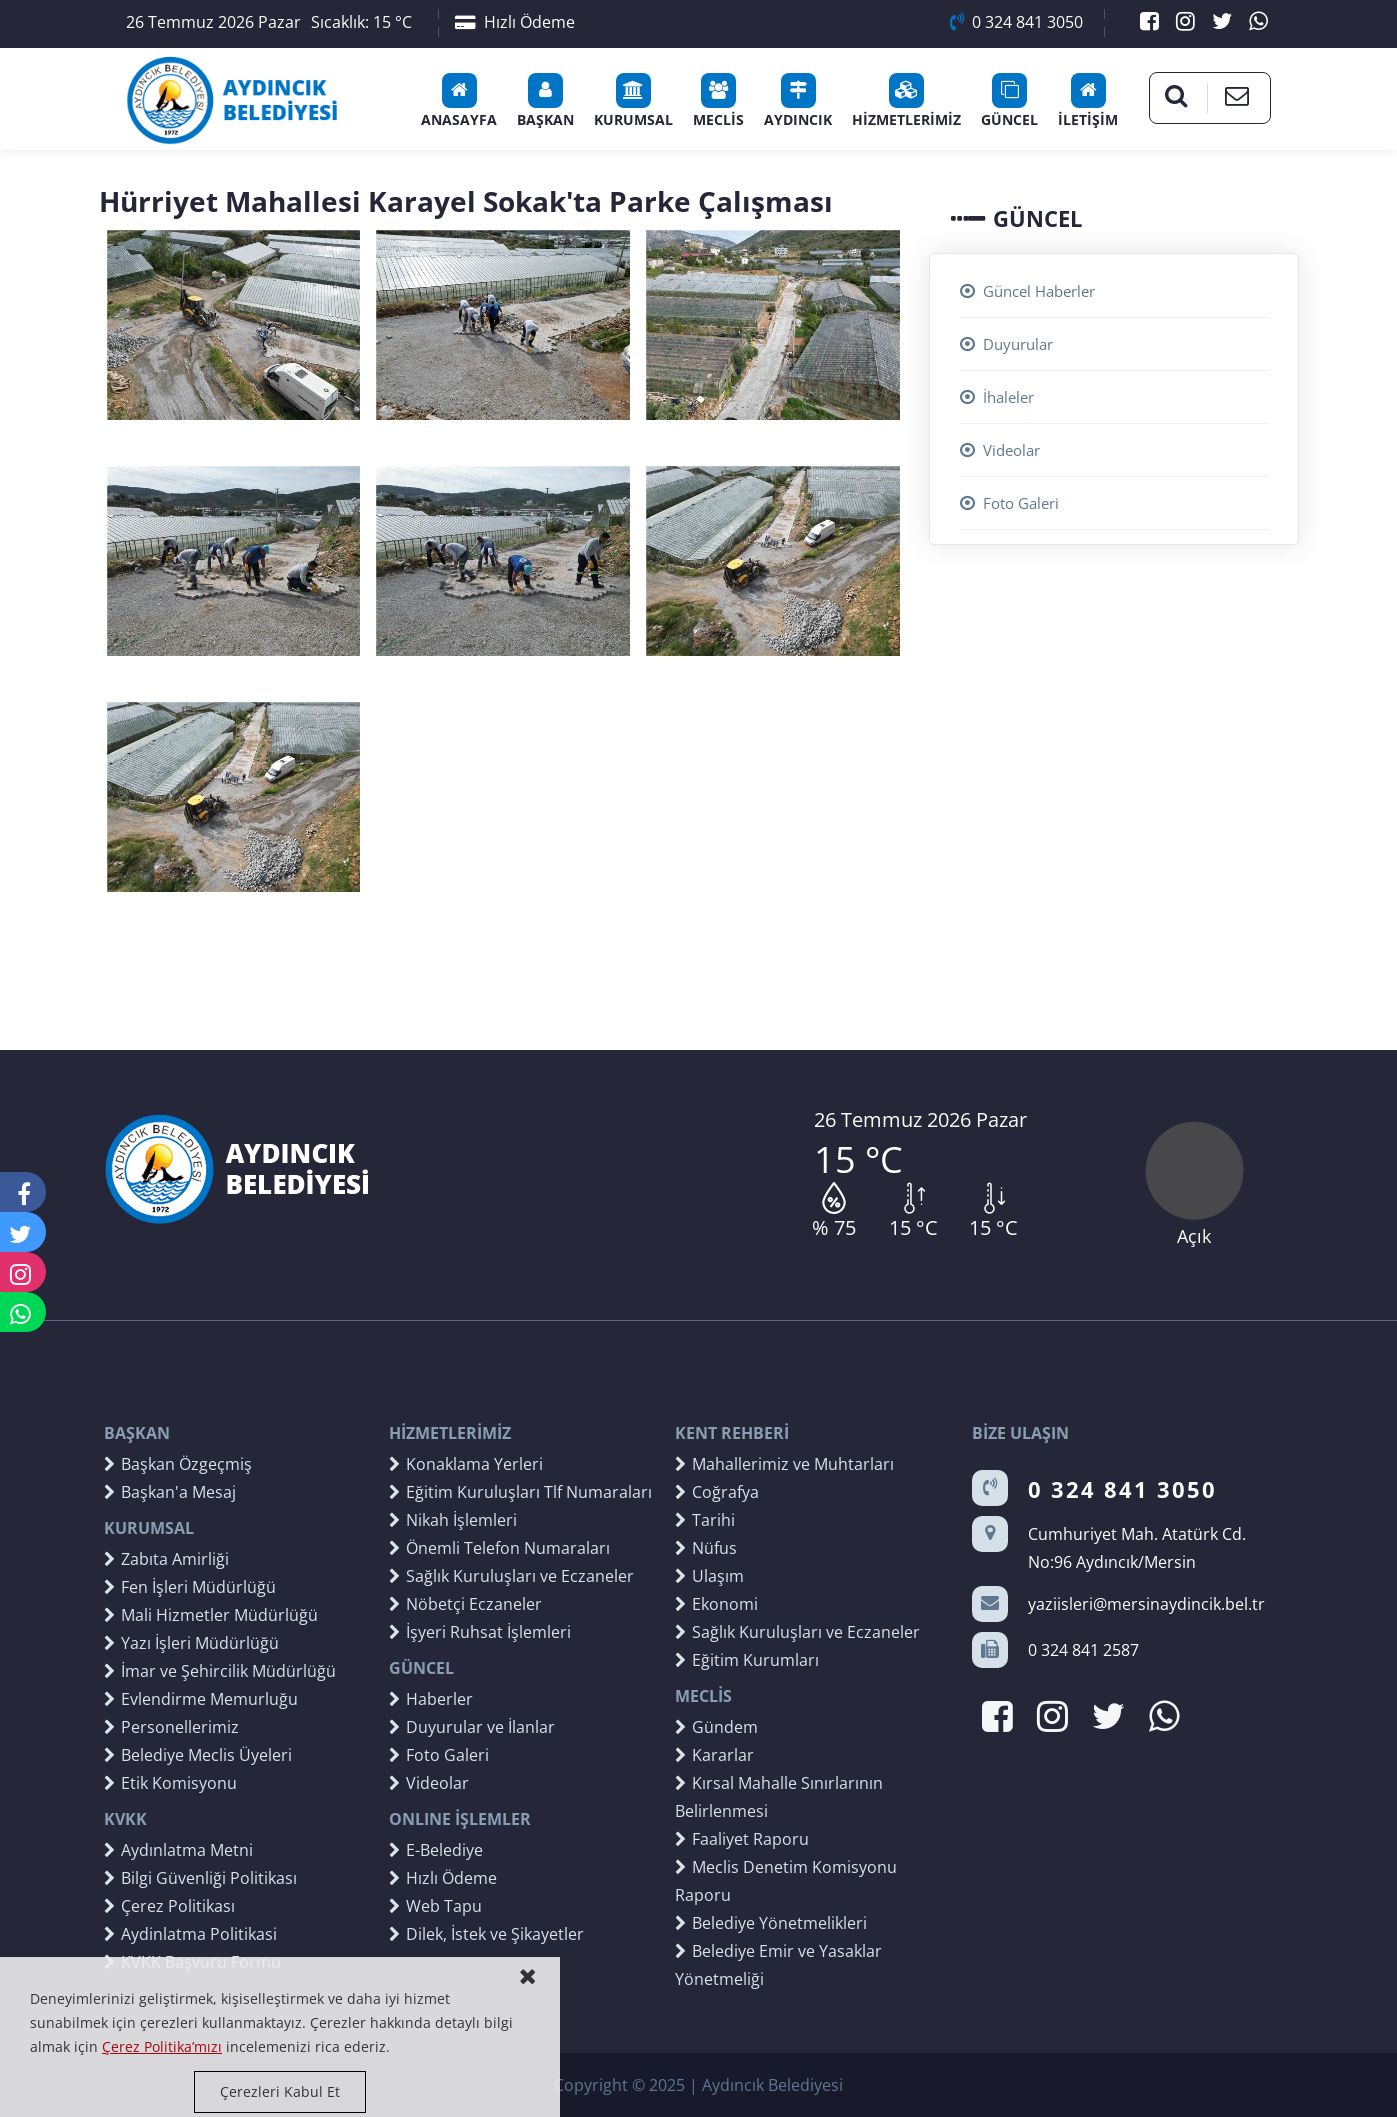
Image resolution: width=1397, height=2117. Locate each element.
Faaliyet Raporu (742, 1839)
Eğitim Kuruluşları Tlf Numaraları (520, 1492)
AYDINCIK (798, 101)
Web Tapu (435, 1906)
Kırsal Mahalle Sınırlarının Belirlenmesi (779, 1797)
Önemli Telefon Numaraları (499, 1548)
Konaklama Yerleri (466, 1464)
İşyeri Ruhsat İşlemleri (480, 1632)
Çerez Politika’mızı (162, 2046)
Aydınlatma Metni (178, 1850)
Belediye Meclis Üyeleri (198, 1755)
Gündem (716, 1727)
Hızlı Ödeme (515, 22)
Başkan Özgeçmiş (178, 1464)
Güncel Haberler (1027, 291)
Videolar (1000, 450)
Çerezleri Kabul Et (280, 2091)
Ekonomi (716, 1604)
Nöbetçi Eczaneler (465, 1604)
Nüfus (706, 1548)
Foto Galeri (1009, 503)
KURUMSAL (633, 101)
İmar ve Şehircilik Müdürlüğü (220, 1671)
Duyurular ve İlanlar (472, 1727)
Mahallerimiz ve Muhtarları (784, 1464)
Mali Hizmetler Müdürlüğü (211, 1615)
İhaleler (997, 397)
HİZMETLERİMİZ (906, 101)
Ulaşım (709, 1576)
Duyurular (1006, 344)
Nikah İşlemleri (453, 1520)
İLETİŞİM (1088, 101)
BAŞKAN (545, 101)
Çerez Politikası (169, 1906)
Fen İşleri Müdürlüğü (190, 1587)
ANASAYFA (459, 101)
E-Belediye (436, 1850)
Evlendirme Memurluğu (201, 1699)
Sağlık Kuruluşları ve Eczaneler (511, 1576)
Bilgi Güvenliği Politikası (200, 1878)
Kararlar (714, 1755)
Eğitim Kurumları (747, 1660)
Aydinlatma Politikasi (190, 1934)
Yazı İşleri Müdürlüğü (191, 1643)
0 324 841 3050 (1016, 22)
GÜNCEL (1009, 101)
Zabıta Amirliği (166, 1559)
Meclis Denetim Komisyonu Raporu (786, 1881)
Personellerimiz (171, 1727)
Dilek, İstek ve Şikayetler (486, 1934)
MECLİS (718, 101)
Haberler (431, 1699)
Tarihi (705, 1520)
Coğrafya (717, 1492)
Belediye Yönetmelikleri (771, 1923)
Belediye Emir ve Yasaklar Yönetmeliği (778, 1965)
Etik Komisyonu (170, 1783)
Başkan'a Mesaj (170, 1492)
